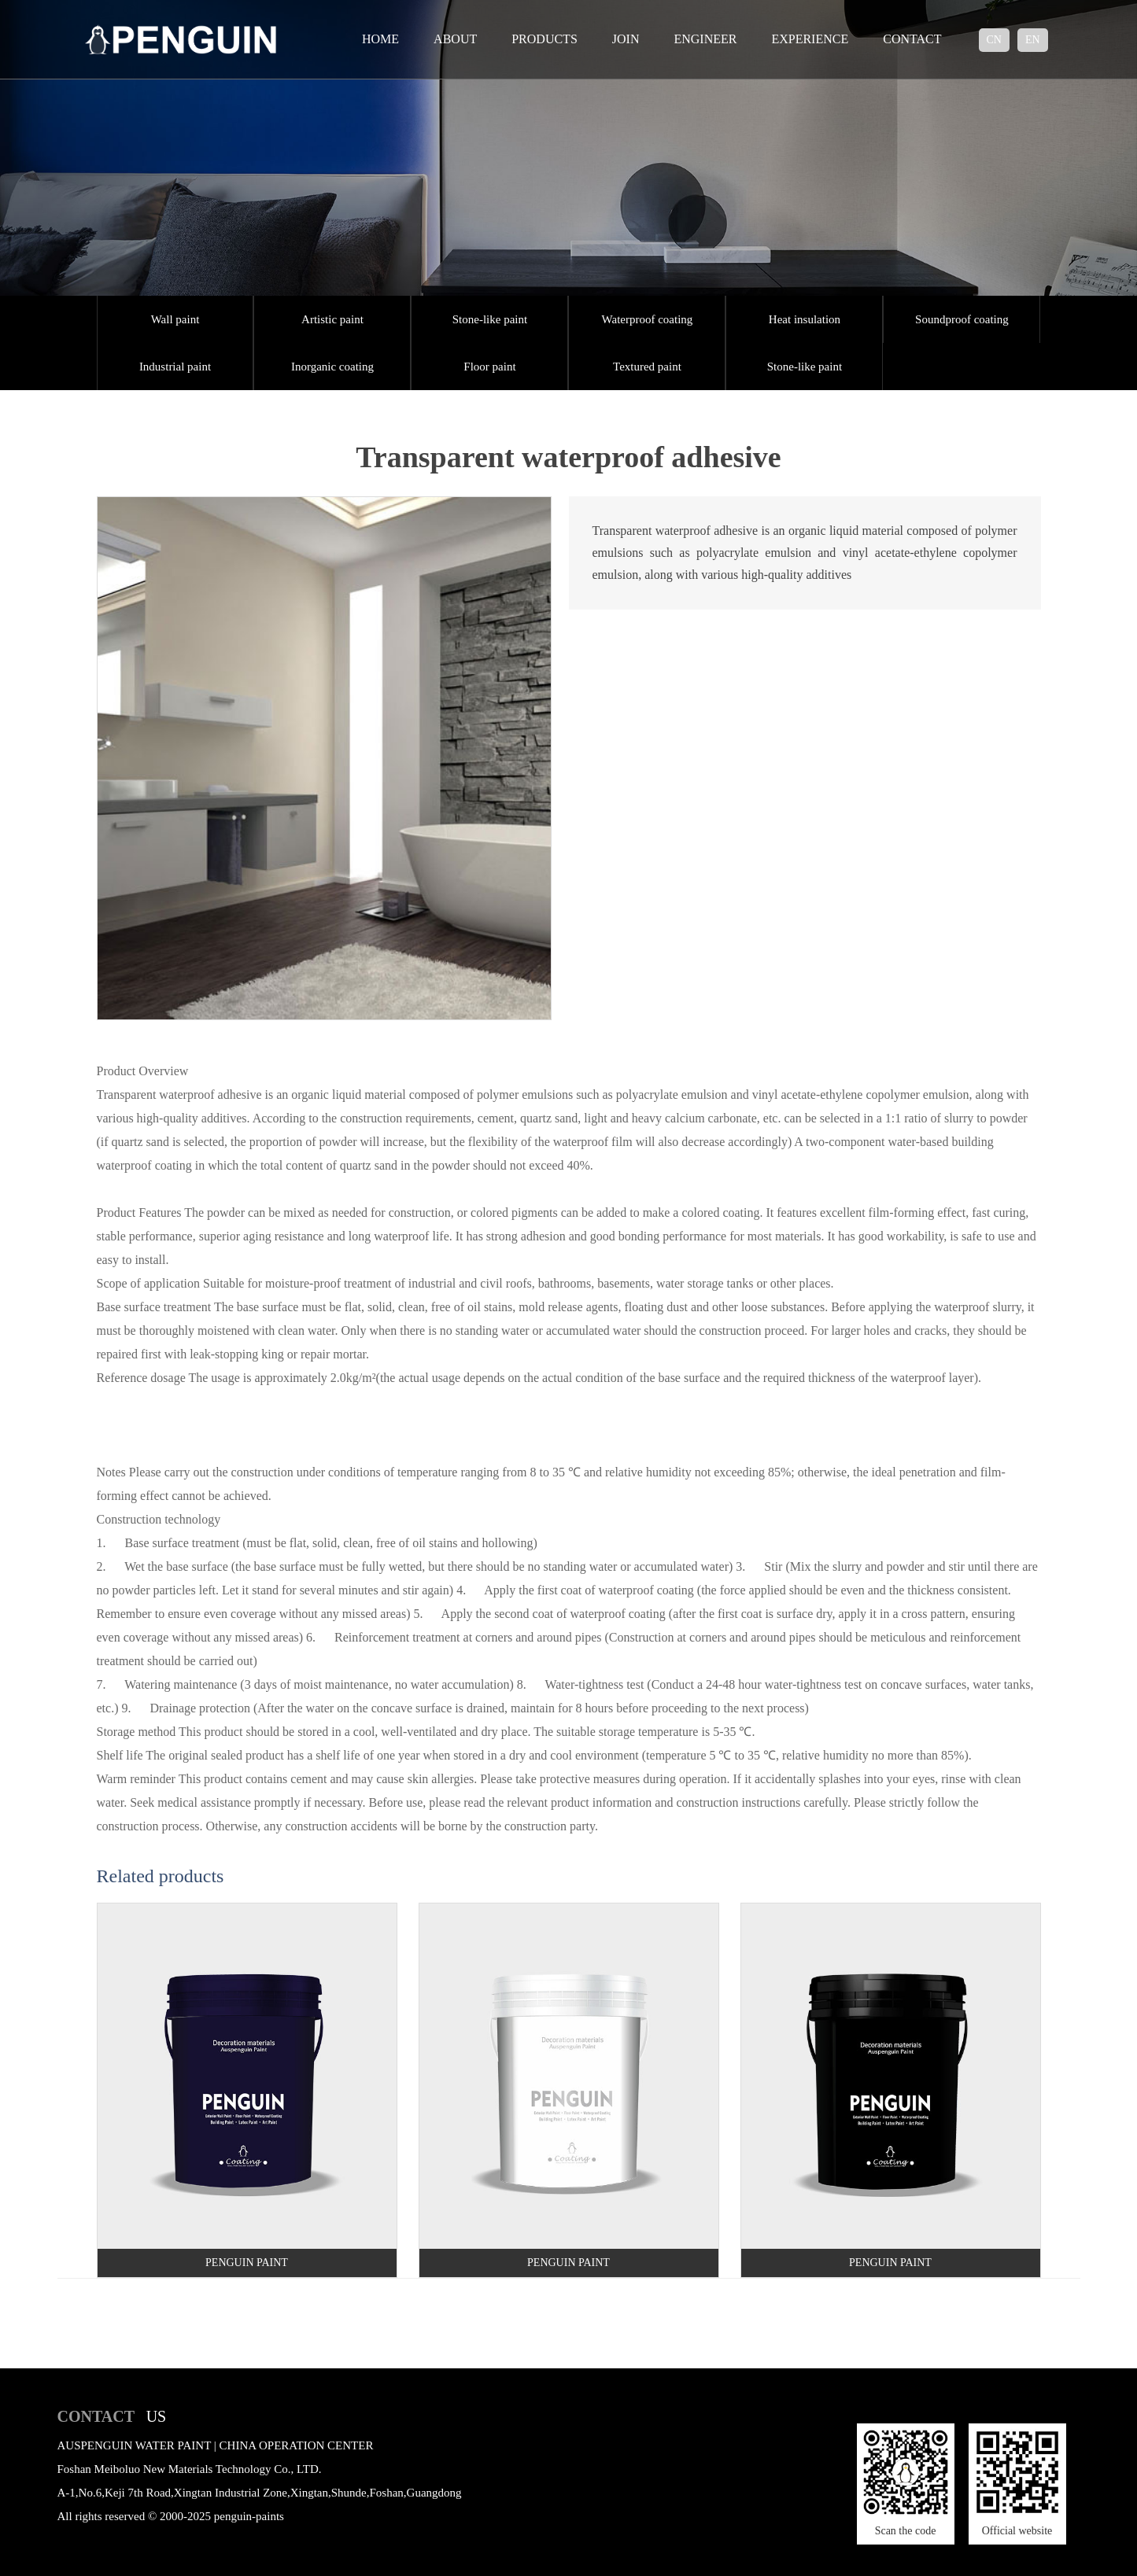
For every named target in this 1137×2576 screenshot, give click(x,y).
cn (994, 40)
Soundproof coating (962, 319)
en (1032, 40)
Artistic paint (332, 319)
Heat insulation (804, 319)
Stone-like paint (489, 319)
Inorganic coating (332, 366)
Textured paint (647, 366)
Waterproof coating (647, 319)
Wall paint (175, 319)
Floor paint (489, 366)
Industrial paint (175, 366)
